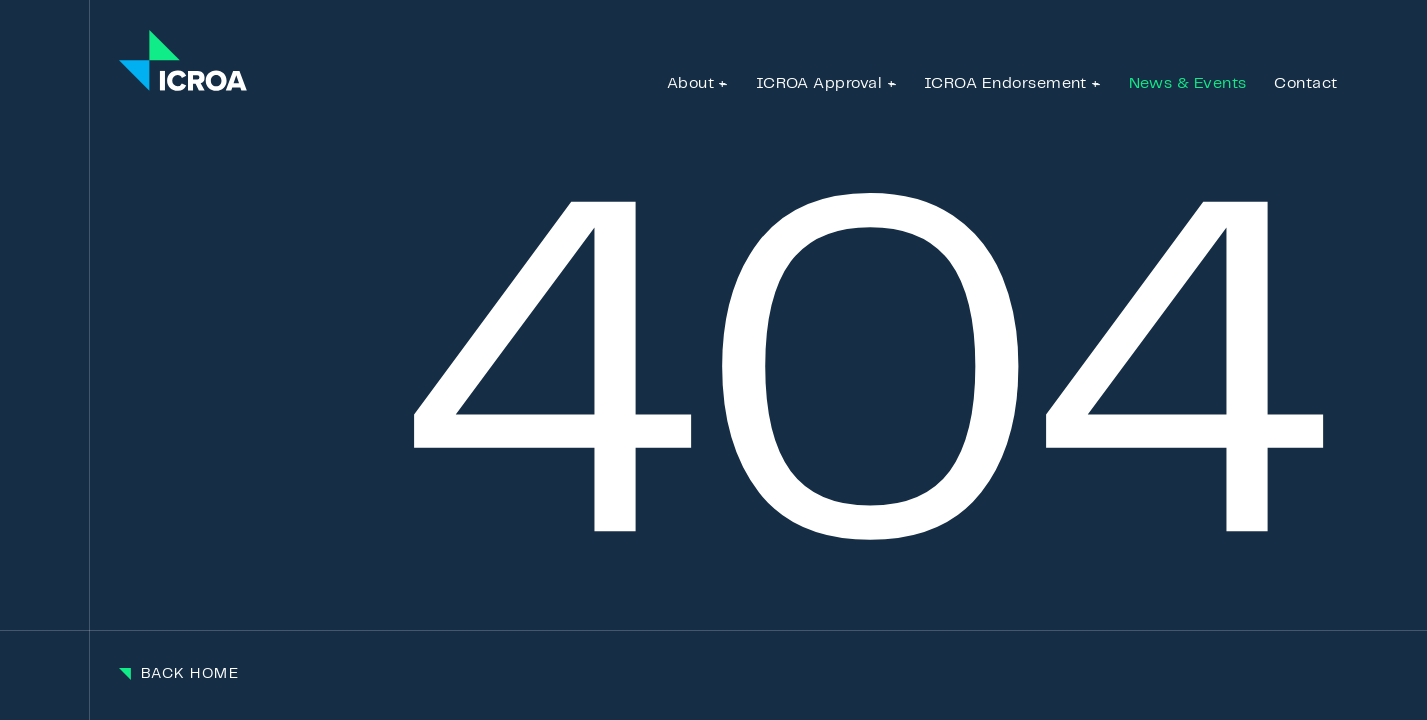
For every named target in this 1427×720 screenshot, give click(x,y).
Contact (1305, 83)
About (690, 83)
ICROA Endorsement (1005, 83)
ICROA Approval (819, 83)
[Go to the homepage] (183, 62)
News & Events (1188, 83)
